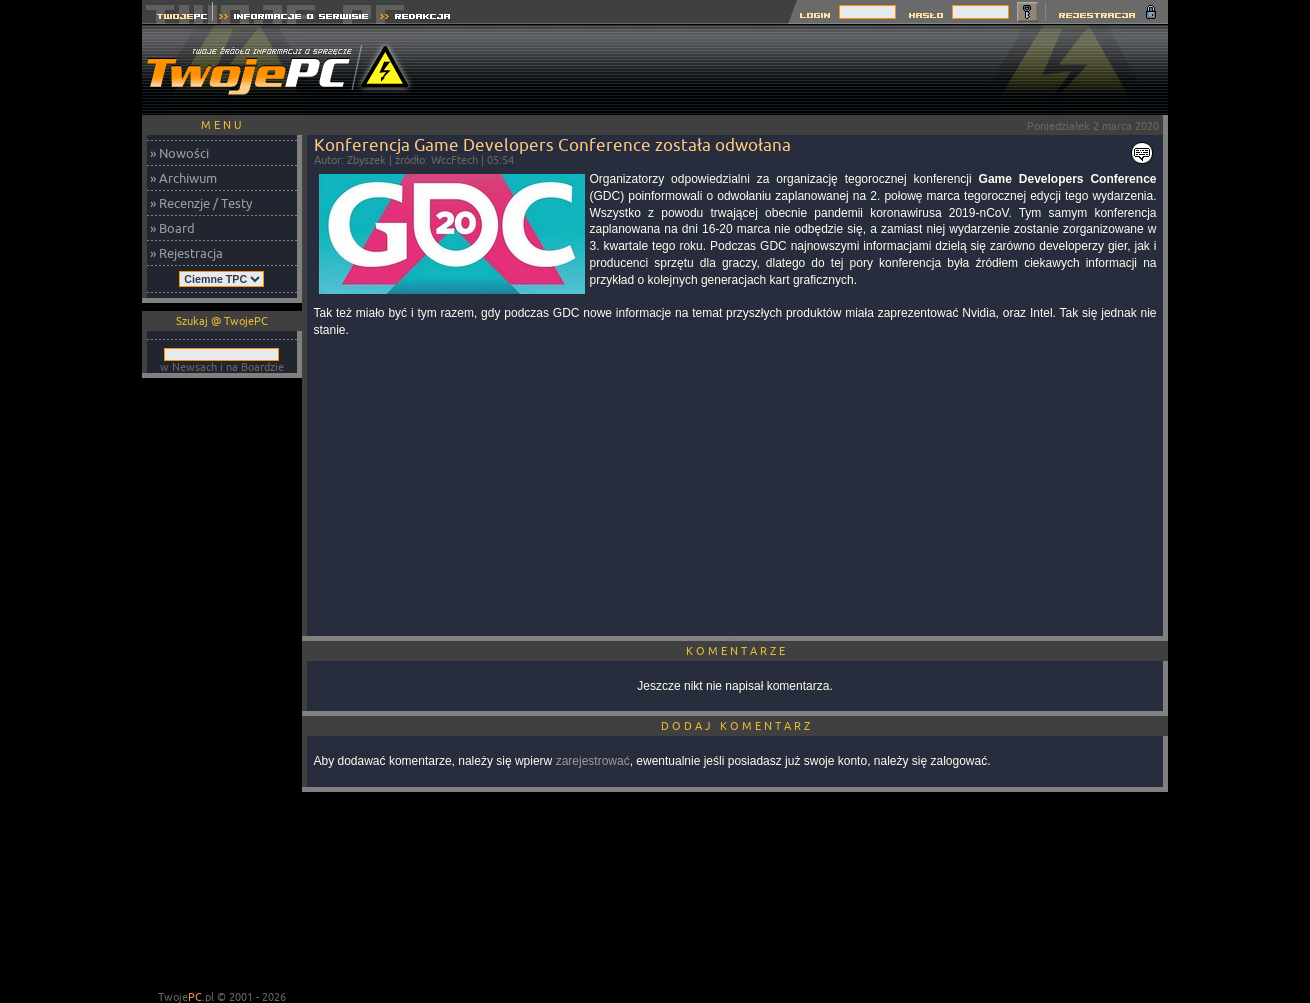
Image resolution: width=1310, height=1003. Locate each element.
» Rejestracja (186, 253)
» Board (172, 228)
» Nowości (179, 153)
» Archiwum (183, 178)
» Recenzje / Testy (201, 203)
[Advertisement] (804, 70)
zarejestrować (593, 761)
